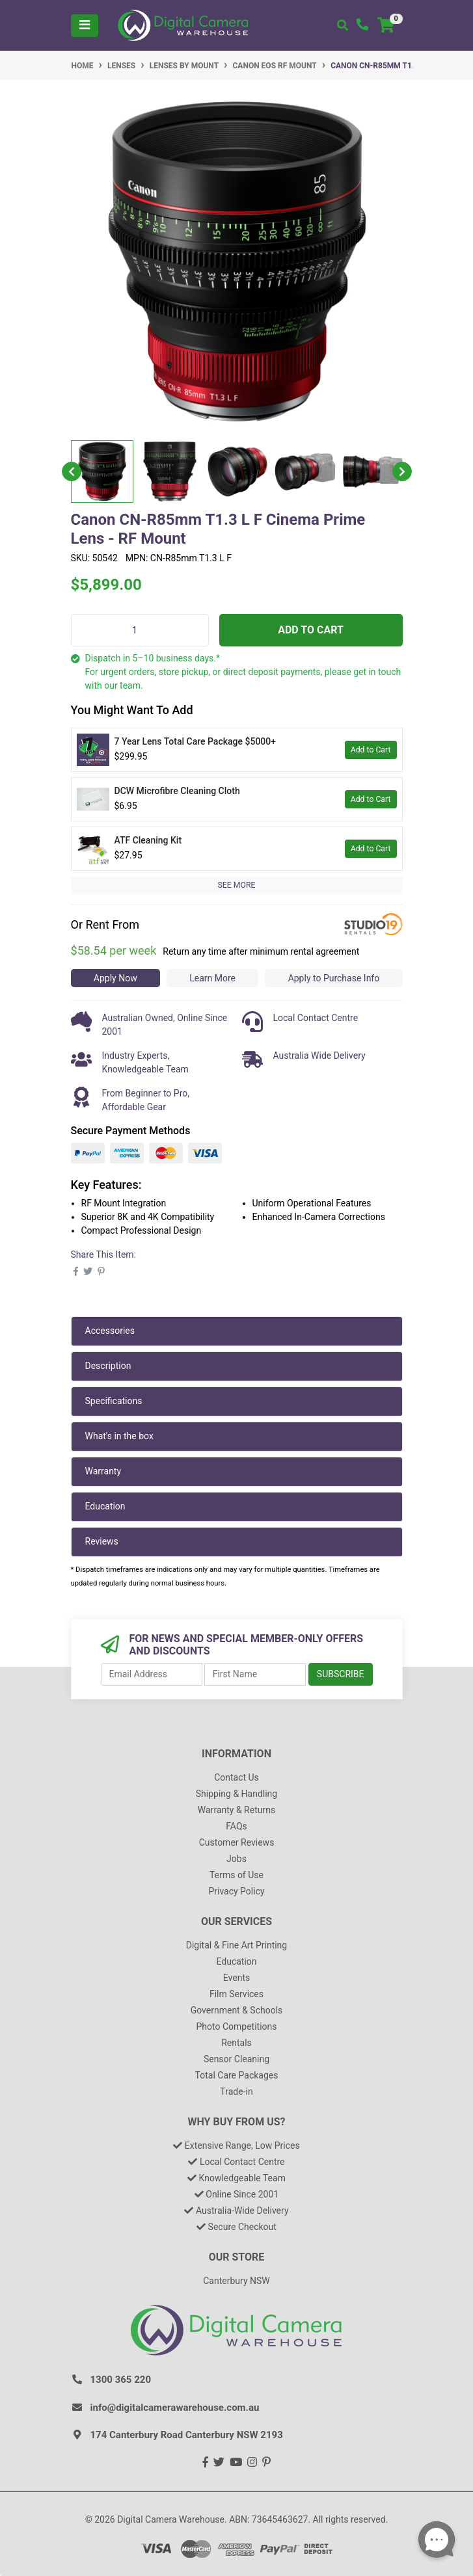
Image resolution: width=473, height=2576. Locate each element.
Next (402, 471)
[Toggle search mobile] (343, 25)
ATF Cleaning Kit (148, 840)
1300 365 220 (121, 2379)
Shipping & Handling (236, 1793)
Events (236, 1977)
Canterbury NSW (236, 2281)
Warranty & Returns (236, 1810)
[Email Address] (151, 1674)
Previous (71, 471)
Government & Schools (237, 2010)
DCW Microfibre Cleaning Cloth (177, 791)
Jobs (236, 1858)
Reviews (101, 1541)
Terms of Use (236, 1875)
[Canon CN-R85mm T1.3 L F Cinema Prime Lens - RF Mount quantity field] (140, 630)
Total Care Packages (236, 2075)
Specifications (113, 1401)
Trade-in (236, 2091)
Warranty (103, 1471)
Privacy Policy (236, 1891)
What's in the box (119, 1436)
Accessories (110, 1330)
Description (108, 1366)
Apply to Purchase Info (334, 978)
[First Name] (255, 1674)
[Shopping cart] (386, 25)
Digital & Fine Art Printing (236, 1945)
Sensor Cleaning (236, 2059)
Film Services (236, 1994)
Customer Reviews (237, 1842)
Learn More (212, 978)
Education (105, 1506)
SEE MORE (237, 885)
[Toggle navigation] (84, 25)
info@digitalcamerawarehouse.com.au (175, 2407)
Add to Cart (311, 630)
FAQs (236, 1826)
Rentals (236, 2043)
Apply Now (115, 978)
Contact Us (236, 1777)
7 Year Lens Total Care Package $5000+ (196, 741)
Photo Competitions (236, 2026)
